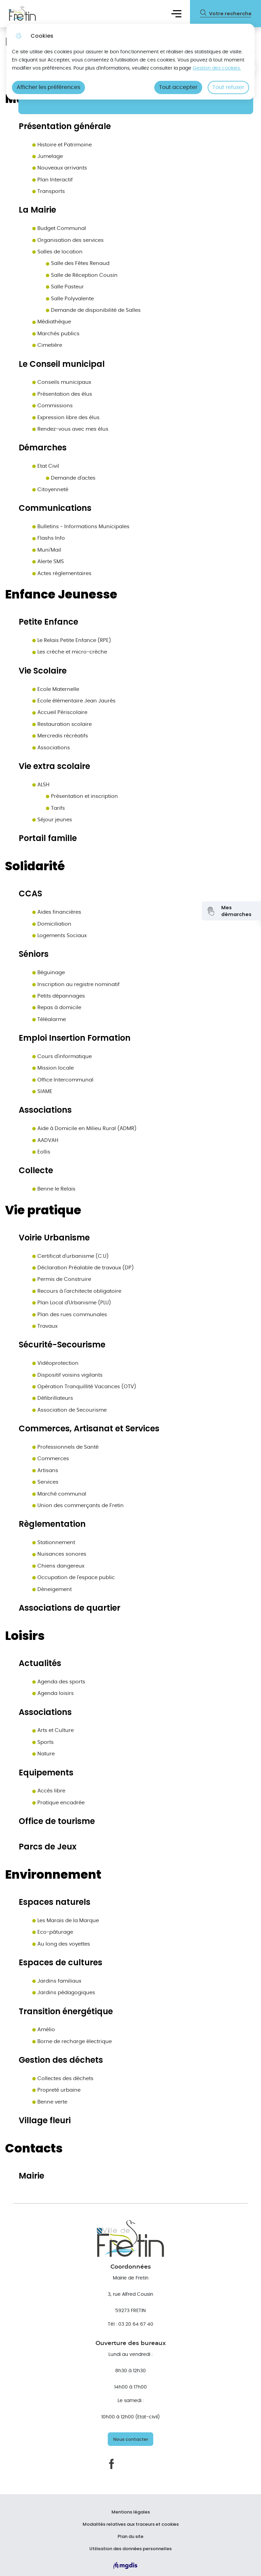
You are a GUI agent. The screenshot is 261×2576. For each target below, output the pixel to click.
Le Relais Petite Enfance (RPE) (71, 640)
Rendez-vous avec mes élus (70, 429)
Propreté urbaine (56, 2090)
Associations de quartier (69, 1608)
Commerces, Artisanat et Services (89, 1429)
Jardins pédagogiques (63, 1992)
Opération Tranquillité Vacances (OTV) (84, 1386)
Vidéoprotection (55, 1363)
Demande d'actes (70, 478)
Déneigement (52, 1589)
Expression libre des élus (66, 417)
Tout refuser (228, 87)
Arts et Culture (53, 1730)
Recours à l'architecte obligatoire (76, 1291)
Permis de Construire (61, 1279)
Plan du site (130, 2536)
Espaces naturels (54, 1902)
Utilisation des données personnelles (130, 2549)
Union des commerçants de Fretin (78, 1505)
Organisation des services (68, 240)
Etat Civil (45, 466)
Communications (55, 508)
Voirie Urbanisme (54, 1238)
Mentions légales (130, 2512)
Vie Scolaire (43, 671)
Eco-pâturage (52, 1932)
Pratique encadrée (58, 1802)
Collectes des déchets (62, 2078)
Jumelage (47, 156)
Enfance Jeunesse (61, 594)
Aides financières (56, 912)
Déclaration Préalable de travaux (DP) (83, 1267)
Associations (51, 747)
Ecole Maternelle (55, 689)
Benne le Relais (53, 1189)
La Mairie (37, 210)
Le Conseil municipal (62, 364)
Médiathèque (51, 321)
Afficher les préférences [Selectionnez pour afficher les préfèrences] (48, 87)
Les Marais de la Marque (65, 1920)
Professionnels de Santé (65, 1447)
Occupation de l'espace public (73, 1577)
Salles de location (57, 251)
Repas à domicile (56, 1007)
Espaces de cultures (60, 1963)
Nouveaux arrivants (59, 168)
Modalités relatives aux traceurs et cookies (131, 2524)
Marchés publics (56, 333)
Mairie (31, 2176)
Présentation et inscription (82, 796)
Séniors (34, 954)
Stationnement (53, 1542)
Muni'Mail (46, 550)
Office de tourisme (57, 1821)
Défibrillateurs (52, 1398)
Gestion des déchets (61, 2060)
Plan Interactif (52, 179)
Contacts (34, 2148)
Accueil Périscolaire (59, 712)
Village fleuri (45, 2121)
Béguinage (48, 972)
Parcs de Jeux (47, 1847)
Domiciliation (51, 924)
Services (45, 1482)
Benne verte (49, 2102)
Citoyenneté (50, 489)
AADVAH (45, 1140)
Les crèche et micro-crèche (69, 652)
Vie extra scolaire (54, 766)
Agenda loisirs (53, 1693)
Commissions (52, 405)
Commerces (50, 1458)
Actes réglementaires (61, 573)
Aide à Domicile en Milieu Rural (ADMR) (84, 1128)
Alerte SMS (48, 561)
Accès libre (48, 1790)
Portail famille (48, 838)
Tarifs (55, 808)
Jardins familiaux (56, 1981)
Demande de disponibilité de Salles (93, 310)
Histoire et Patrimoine (62, 144)
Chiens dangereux (58, 1566)
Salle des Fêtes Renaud (77, 263)
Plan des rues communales (69, 1314)
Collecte (36, 1171)
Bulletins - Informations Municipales (80, 526)
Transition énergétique (66, 2012)
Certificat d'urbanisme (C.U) (70, 1256)
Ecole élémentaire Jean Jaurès (74, 700)
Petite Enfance (48, 622)
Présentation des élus (62, 394)
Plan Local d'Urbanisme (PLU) (71, 1302)
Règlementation (52, 1524)
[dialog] (130, 62)
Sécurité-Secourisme (62, 1345)
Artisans (45, 1470)
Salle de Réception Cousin (82, 275)
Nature (43, 1753)
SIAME (42, 1091)
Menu (176, 13)
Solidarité (35, 866)
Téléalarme (49, 1019)
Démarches (43, 448)
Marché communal (59, 1494)
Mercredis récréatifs (60, 735)
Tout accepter (178, 87)
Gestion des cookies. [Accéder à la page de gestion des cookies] (217, 68)
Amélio (43, 2029)
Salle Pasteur (65, 286)
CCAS (30, 894)
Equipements (46, 1773)
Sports (43, 1742)
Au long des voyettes (61, 1944)
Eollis (41, 1152)
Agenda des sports (58, 1681)
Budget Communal (59, 228)
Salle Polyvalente (70, 298)
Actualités (40, 1663)
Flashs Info (48, 538)
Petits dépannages (58, 996)
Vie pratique (43, 1210)
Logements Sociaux (59, 935)
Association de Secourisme (69, 1410)
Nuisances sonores (59, 1554)
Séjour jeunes (52, 819)
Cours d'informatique (62, 1056)
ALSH (40, 784)
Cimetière (47, 345)
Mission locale (53, 1068)
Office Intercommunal (62, 1080)
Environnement (53, 1874)
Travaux (44, 1326)
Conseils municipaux (61, 382)
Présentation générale (65, 126)
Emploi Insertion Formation (74, 1038)
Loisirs (25, 1636)
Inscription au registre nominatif (76, 984)
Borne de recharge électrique (72, 2041)
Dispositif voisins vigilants (67, 1375)
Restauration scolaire (62, 724)
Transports (48, 191)
